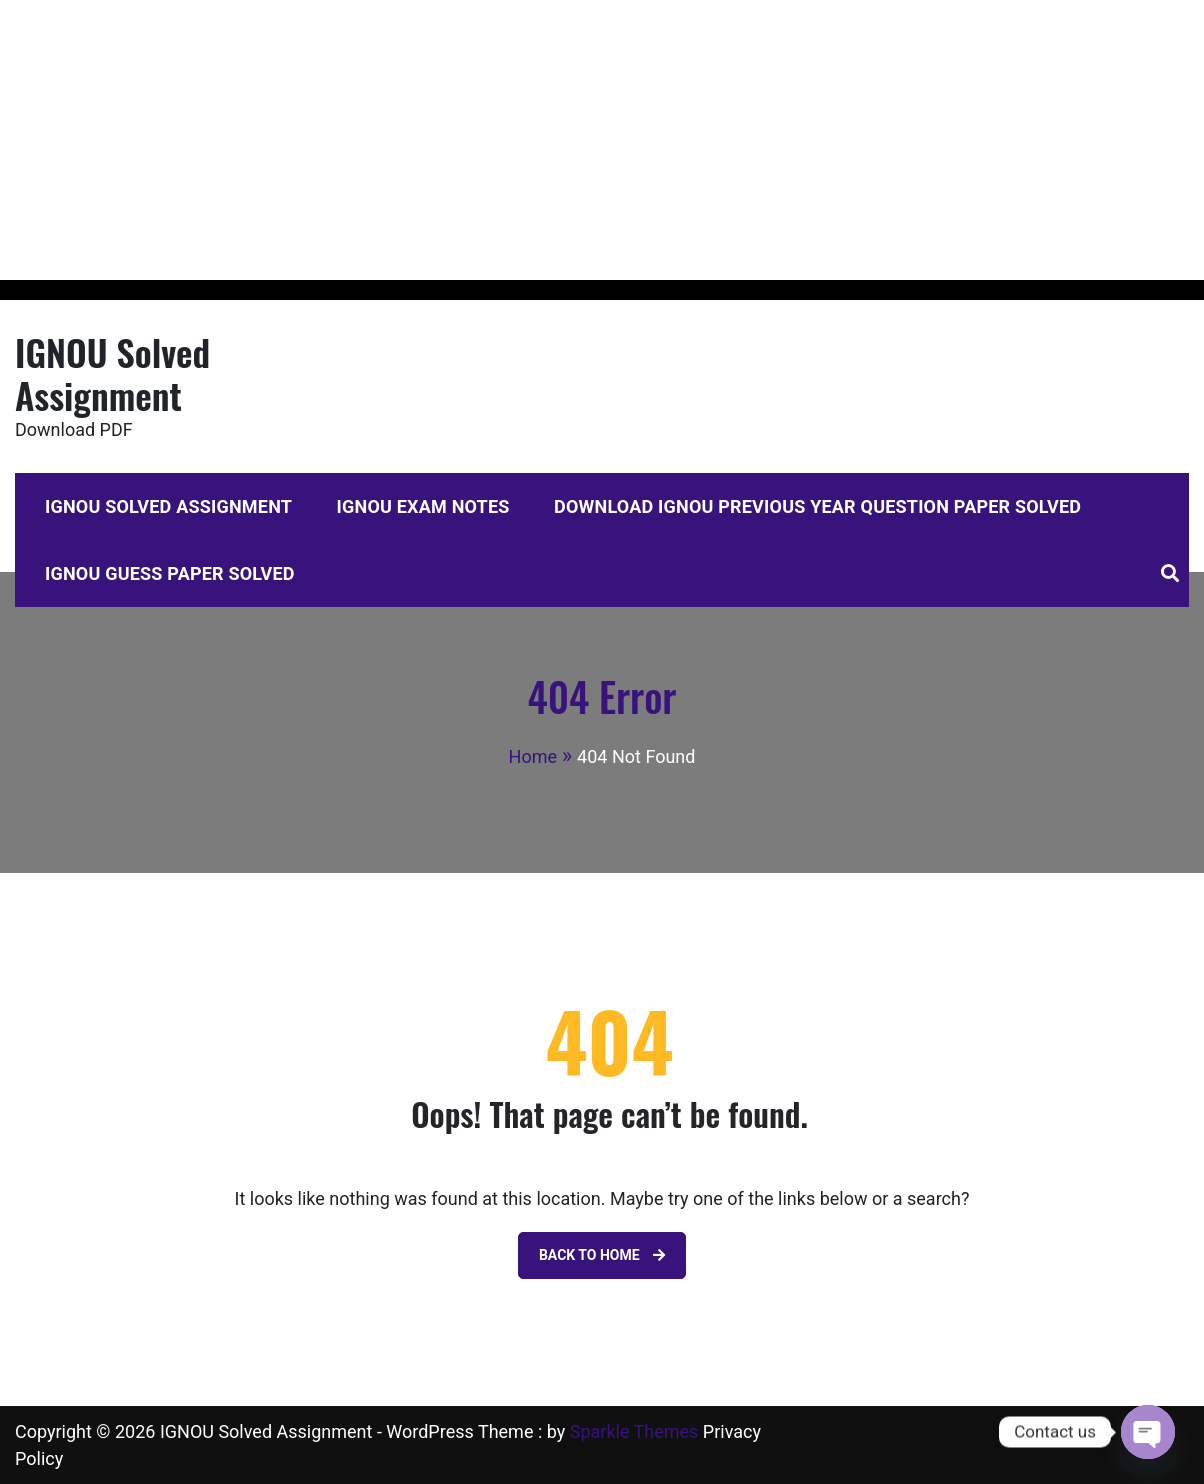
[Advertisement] (600, 140)
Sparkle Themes (634, 1431)
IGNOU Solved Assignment (112, 373)
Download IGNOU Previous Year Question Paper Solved (817, 506)
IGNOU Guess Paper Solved (170, 573)
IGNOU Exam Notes (423, 506)
